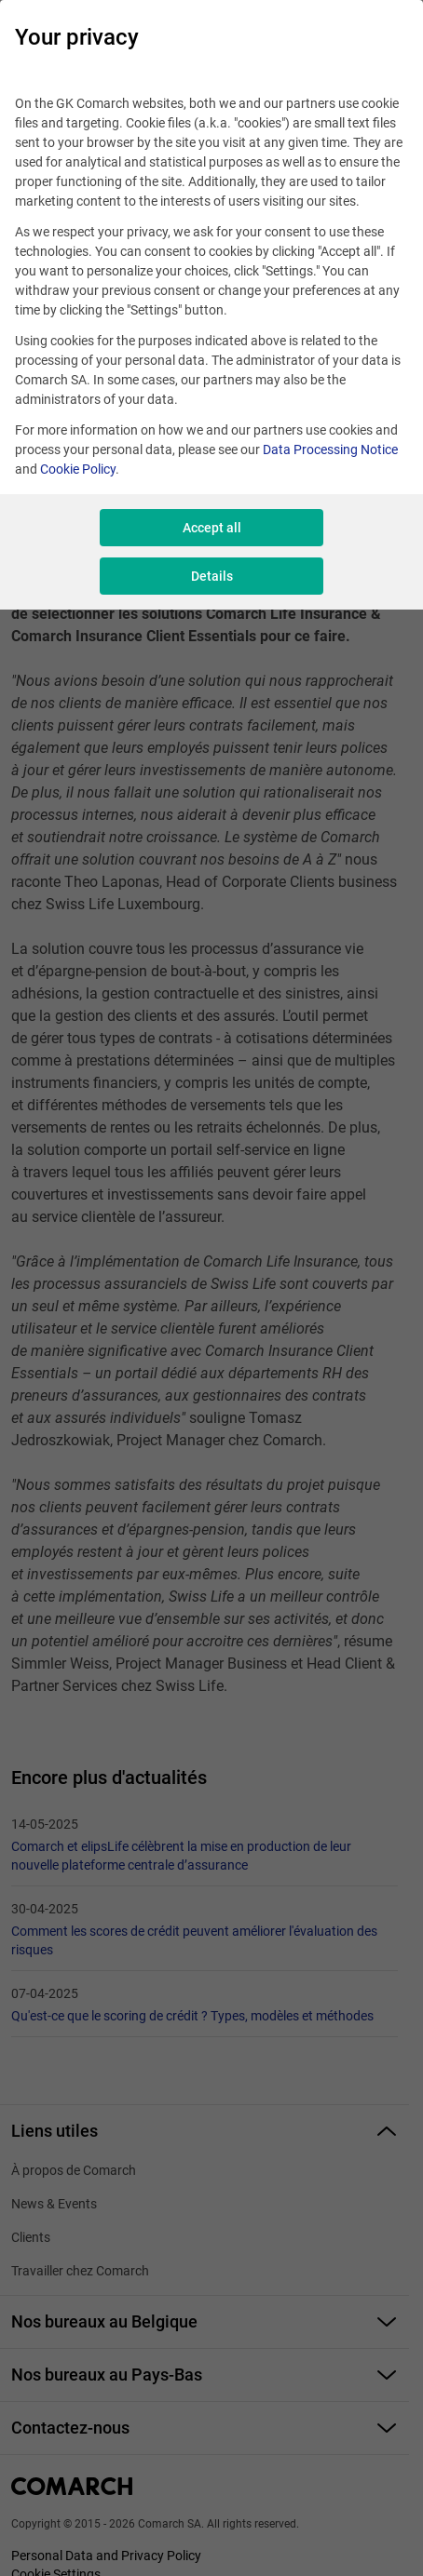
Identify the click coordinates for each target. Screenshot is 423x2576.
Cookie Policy (78, 469)
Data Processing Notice (330, 449)
